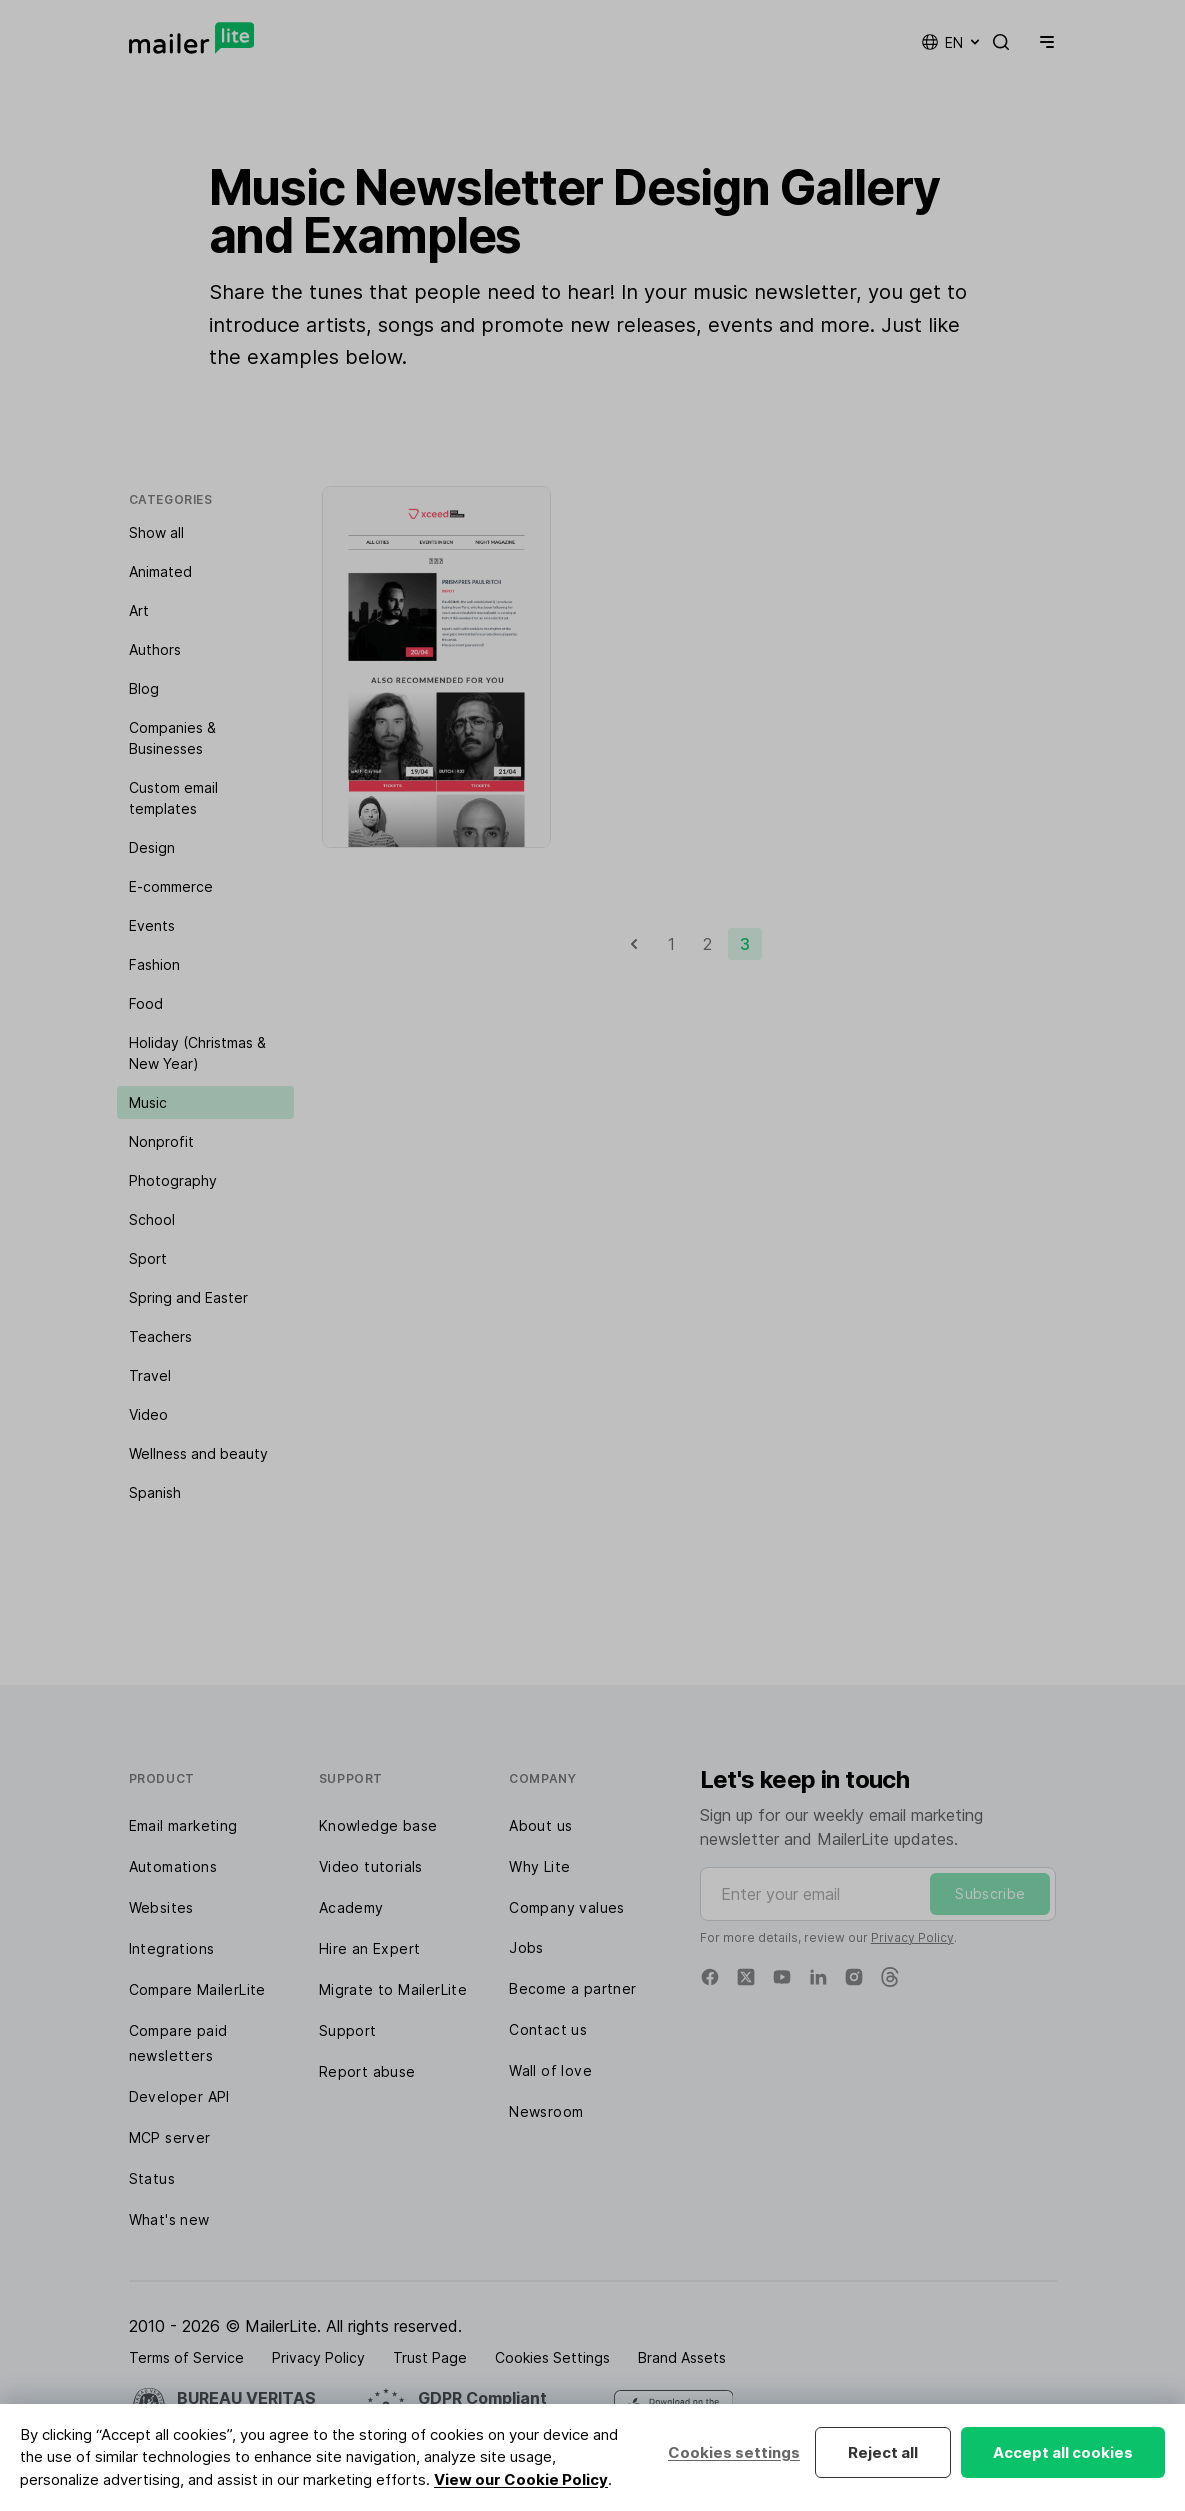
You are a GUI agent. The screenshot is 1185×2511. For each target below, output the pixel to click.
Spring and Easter (188, 1297)
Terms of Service (186, 2357)
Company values (567, 1907)
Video (148, 1414)
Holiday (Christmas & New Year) (197, 1053)
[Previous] (634, 944)
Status (152, 2178)
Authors (155, 649)
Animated (160, 571)
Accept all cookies (1063, 2452)
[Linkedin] (818, 1977)
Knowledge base (378, 1825)
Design (152, 847)
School (152, 1219)
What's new (169, 2219)
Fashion (154, 964)
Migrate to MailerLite (393, 1989)
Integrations (172, 1948)
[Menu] (1043, 42)
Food (146, 1003)
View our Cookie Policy (521, 2479)
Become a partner (572, 1988)
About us (540, 1825)
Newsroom (546, 2111)
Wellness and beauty (198, 1453)
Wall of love (550, 2070)
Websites (161, 1907)
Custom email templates (173, 798)
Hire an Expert (370, 1948)
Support (348, 2030)
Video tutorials (371, 1866)
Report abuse (367, 2071)
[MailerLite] (191, 38)
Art (139, 610)
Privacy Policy (912, 1937)
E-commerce (171, 886)
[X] (746, 1977)
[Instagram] (854, 1977)
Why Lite (539, 1866)
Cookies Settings (552, 2357)
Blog (144, 688)
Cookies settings (734, 2452)
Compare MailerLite (197, 1989)
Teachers (160, 1336)
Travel (150, 1375)
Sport (148, 1258)
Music (148, 1102)
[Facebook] (710, 1977)
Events (152, 925)
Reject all (883, 2452)
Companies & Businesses (172, 738)
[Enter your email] (878, 1894)
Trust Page (430, 2357)
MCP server (170, 2137)
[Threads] (890, 1977)
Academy (351, 1907)
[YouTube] (782, 1977)
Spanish (155, 1492)
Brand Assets (682, 2357)
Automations (173, 1866)
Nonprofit (161, 1141)
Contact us (548, 2029)
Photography (173, 1180)
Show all (156, 532)
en (952, 42)
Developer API (179, 2096)
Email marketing (183, 1825)
